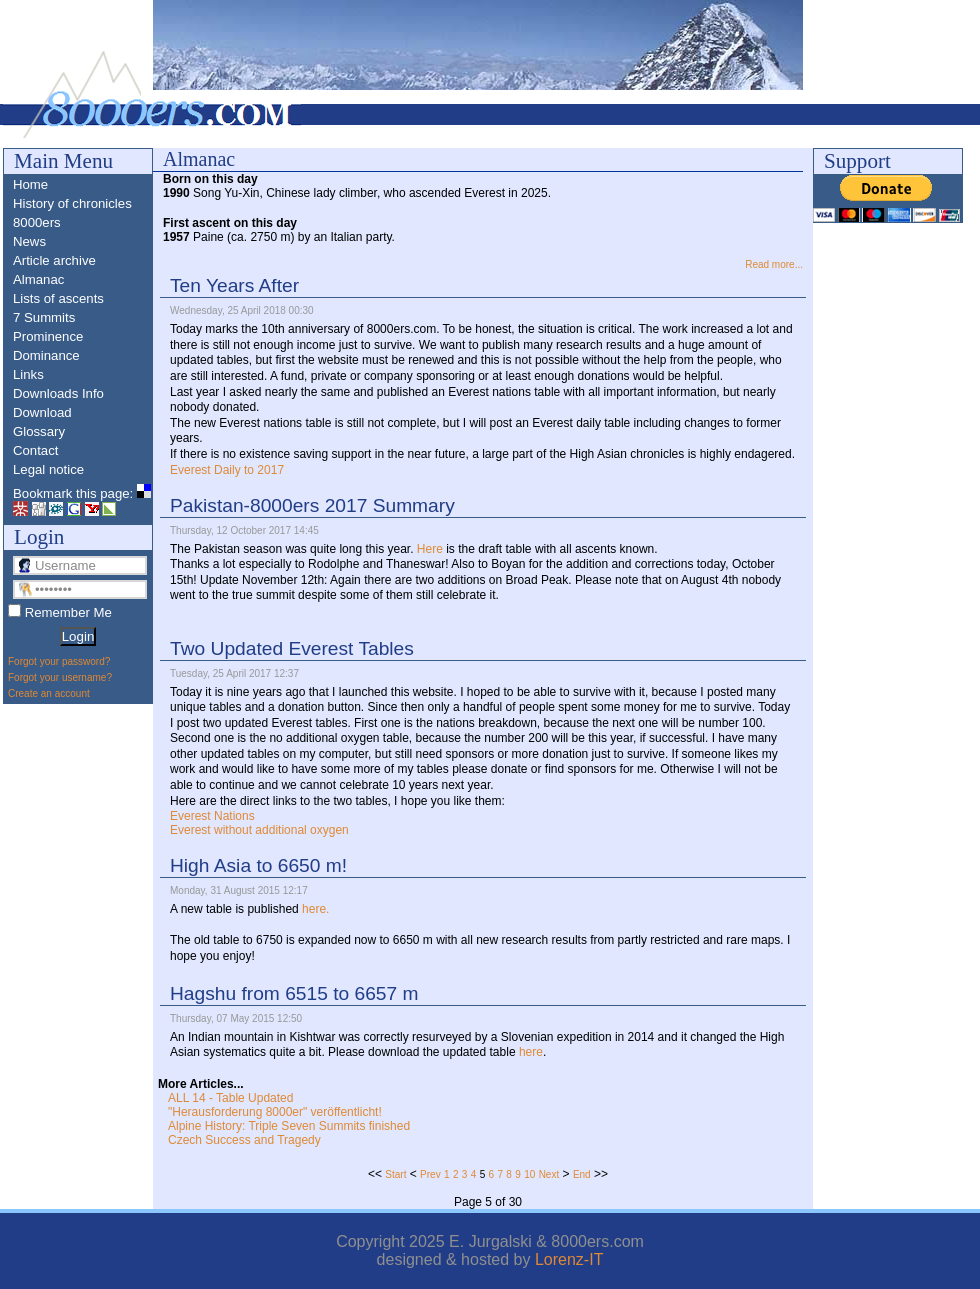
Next (549, 1174)
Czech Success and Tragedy (244, 1140)
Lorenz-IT (569, 1259)
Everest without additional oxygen (259, 830)
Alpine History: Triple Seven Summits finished (289, 1126)
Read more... (774, 264)
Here (430, 549)
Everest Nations (212, 816)
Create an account (49, 693)
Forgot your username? (60, 677)
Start (395, 1174)
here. (315, 909)
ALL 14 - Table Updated (230, 1098)
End (582, 1174)
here (531, 1052)
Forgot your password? (59, 661)
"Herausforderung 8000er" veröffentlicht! (275, 1112)
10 (529, 1174)
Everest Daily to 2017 (227, 470)
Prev (430, 1174)
